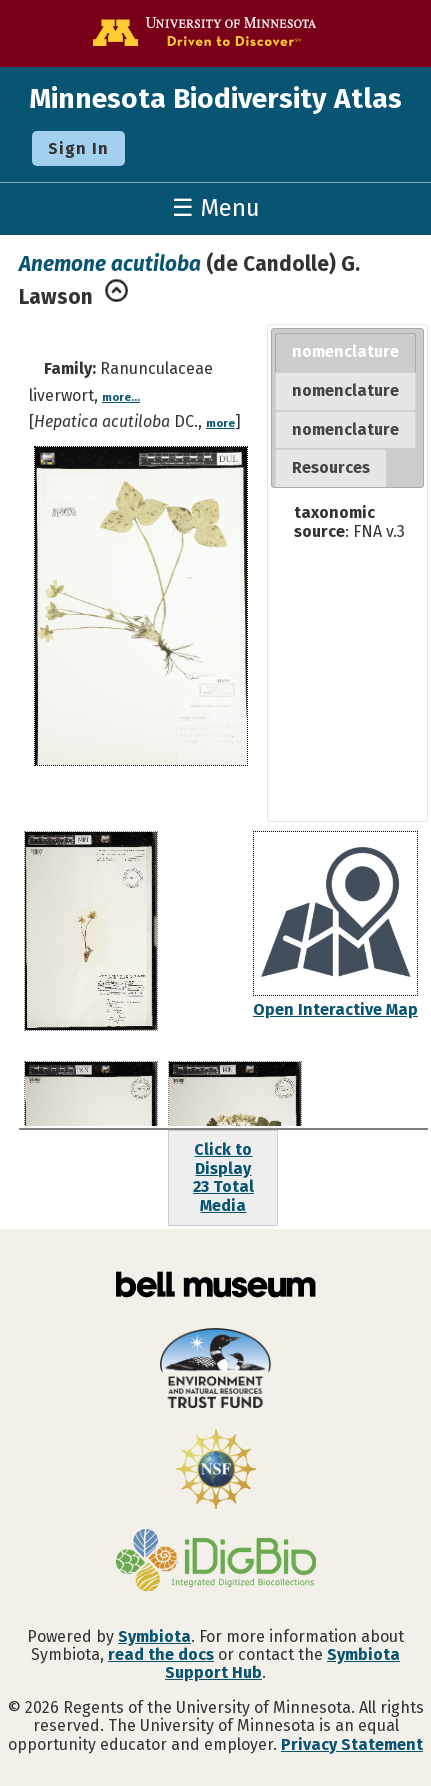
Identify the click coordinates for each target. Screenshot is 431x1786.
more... (121, 397)
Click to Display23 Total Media (223, 1177)
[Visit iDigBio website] (215, 1562)
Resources (331, 467)
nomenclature (345, 351)
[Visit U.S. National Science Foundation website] (215, 1471)
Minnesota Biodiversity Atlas (215, 98)
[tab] (345, 352)
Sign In (78, 148)
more (220, 423)
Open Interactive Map (335, 1009)
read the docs (161, 1654)
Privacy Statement (352, 1744)
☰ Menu (216, 208)
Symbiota (154, 1636)
